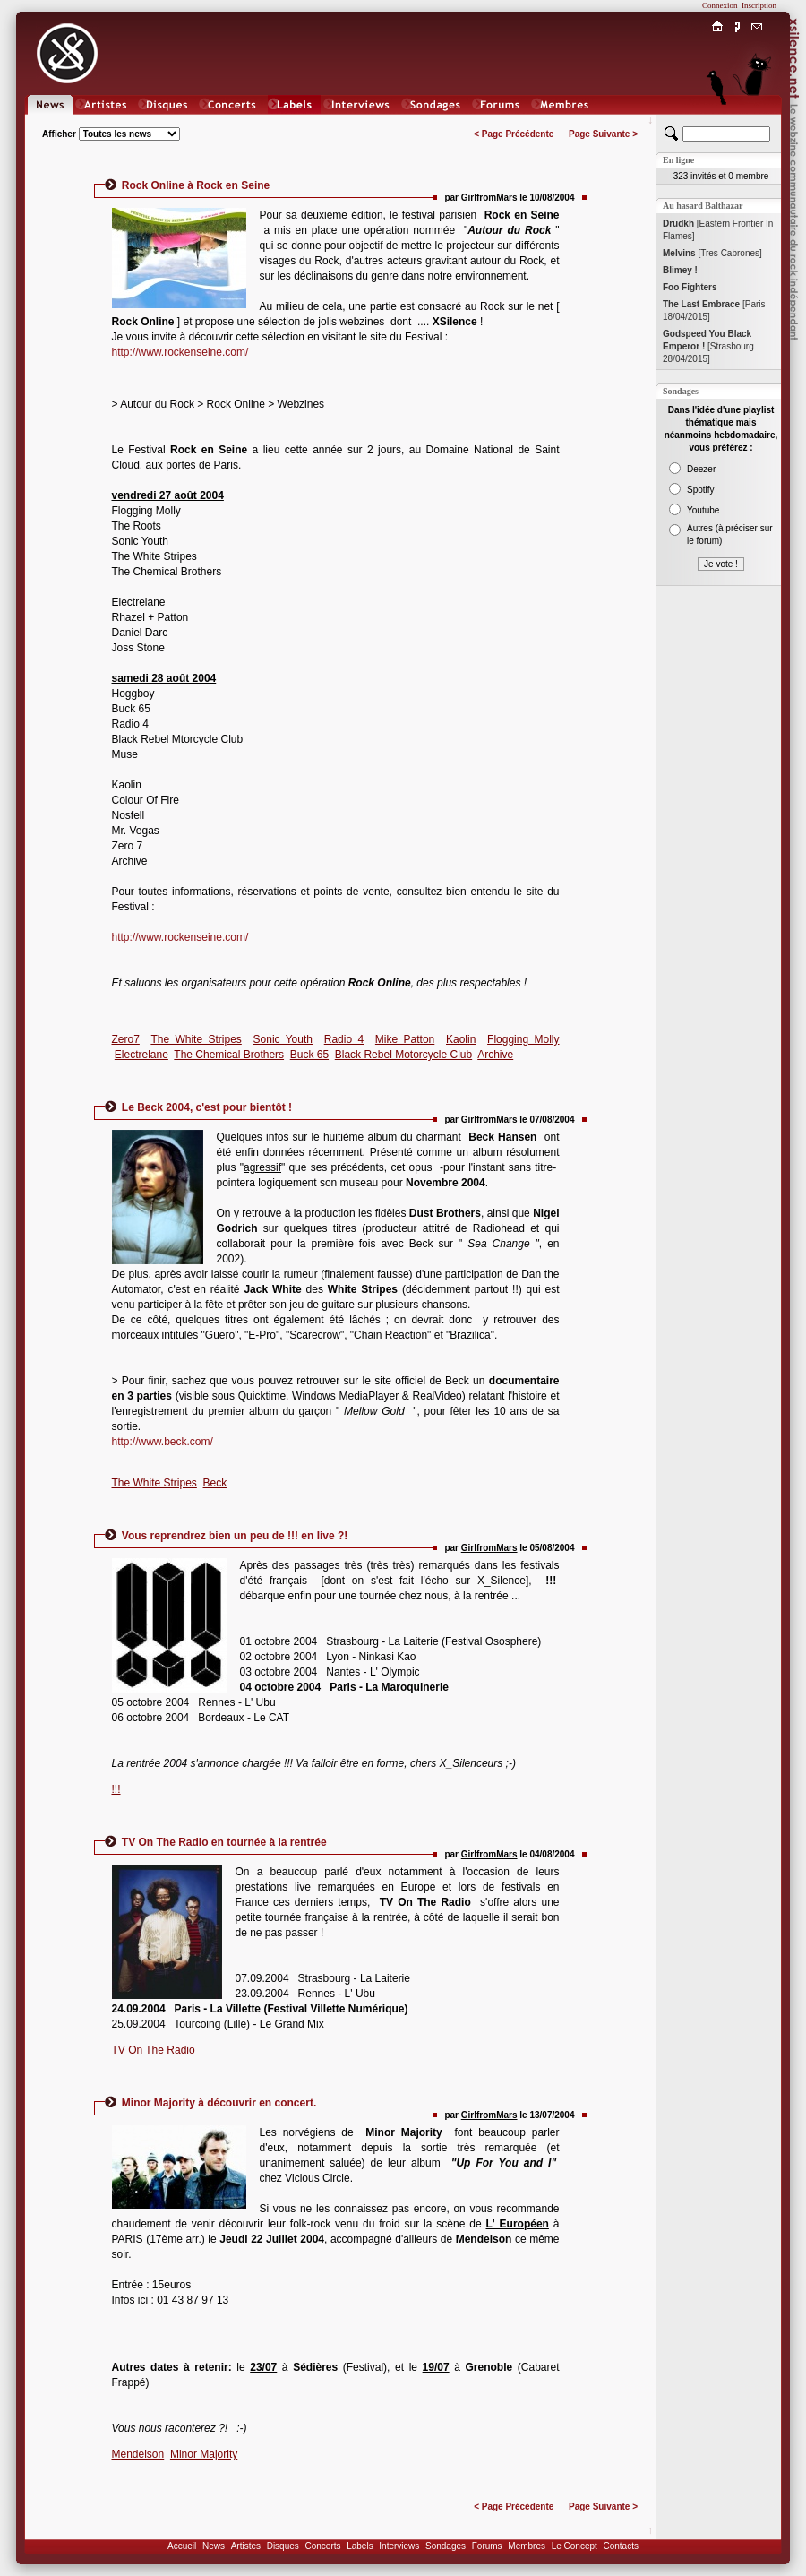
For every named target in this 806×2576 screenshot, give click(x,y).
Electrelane (141, 1054)
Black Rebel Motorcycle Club (403, 1054)
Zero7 (126, 1039)
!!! (116, 1789)
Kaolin (461, 1039)
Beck (215, 1483)
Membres (526, 2546)
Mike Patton (404, 1039)
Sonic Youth (283, 1039)
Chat (757, 122)
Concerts (322, 2546)
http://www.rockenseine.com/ (180, 352)
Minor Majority (203, 2454)
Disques (283, 2546)
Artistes (246, 2546)
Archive (495, 1054)
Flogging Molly (523, 1039)
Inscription (759, 5)
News (213, 2546)
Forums (487, 2546)
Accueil (181, 2546)
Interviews (399, 2546)
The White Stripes (195, 1039)
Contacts (620, 2546)
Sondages (445, 2546)
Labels (360, 2546)
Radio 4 (344, 1039)
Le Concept (574, 2546)
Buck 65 (309, 1054)
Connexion (720, 5)
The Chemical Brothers (229, 1054)
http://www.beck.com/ (162, 1441)
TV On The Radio (153, 2050)
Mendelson (138, 2454)
